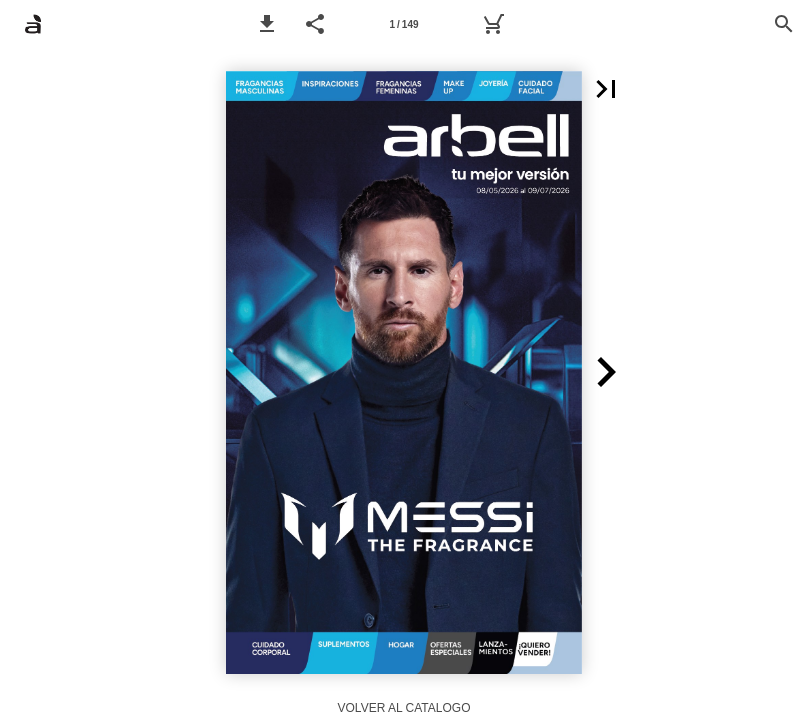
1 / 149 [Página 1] (403, 24)
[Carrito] (493, 24)
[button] (267, 24)
